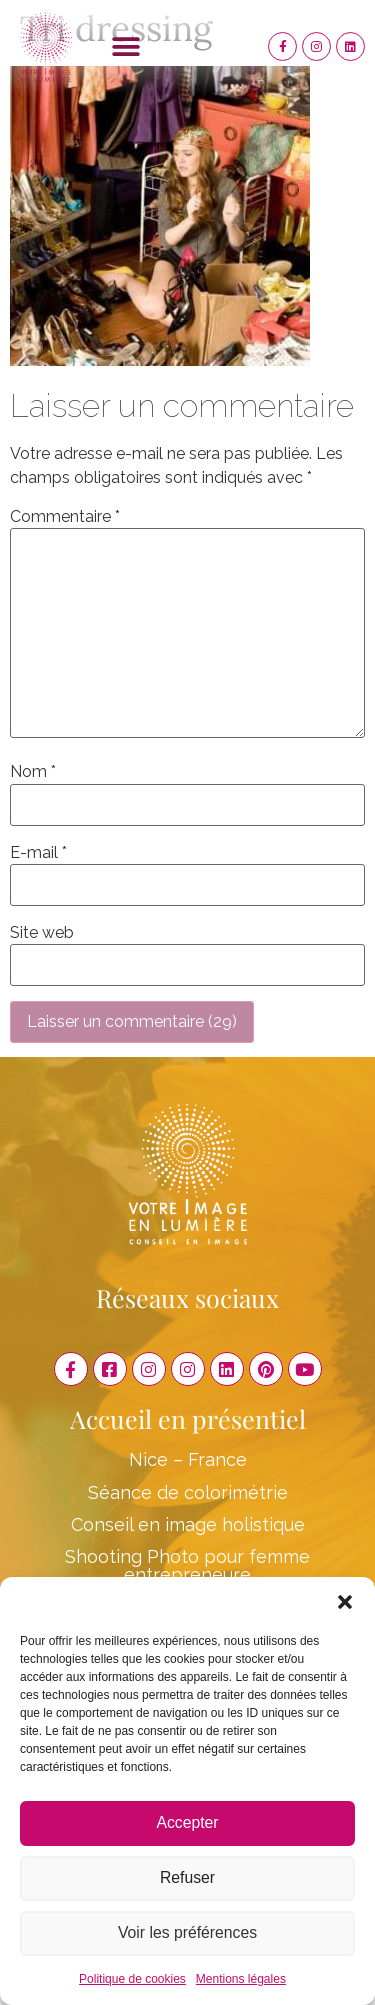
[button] (345, 1602)
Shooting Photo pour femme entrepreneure (187, 1565)
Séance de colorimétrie (188, 1492)
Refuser (187, 1878)
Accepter (187, 1823)
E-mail (38, 853)
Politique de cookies (132, 1979)
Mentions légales (241, 1979)
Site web (42, 933)
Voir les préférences (187, 1933)
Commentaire (65, 517)
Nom (33, 772)
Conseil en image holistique (188, 1524)
